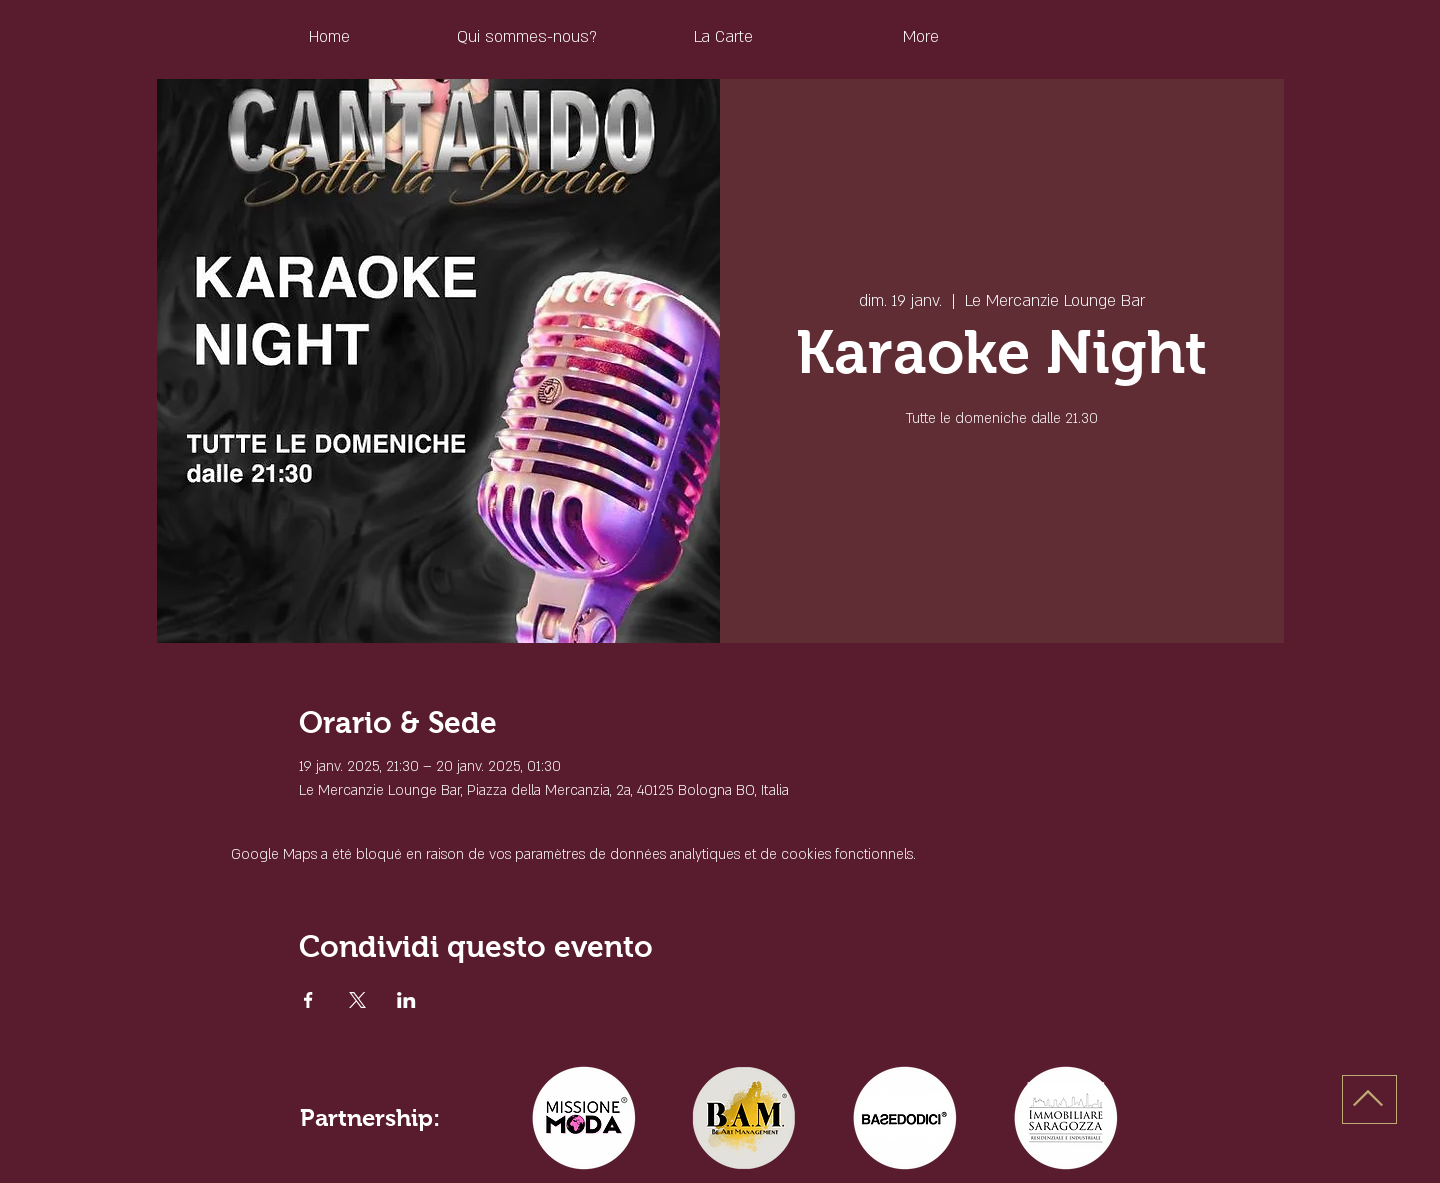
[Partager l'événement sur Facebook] (308, 1000)
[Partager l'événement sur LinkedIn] (406, 1000)
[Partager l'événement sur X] (357, 1000)
